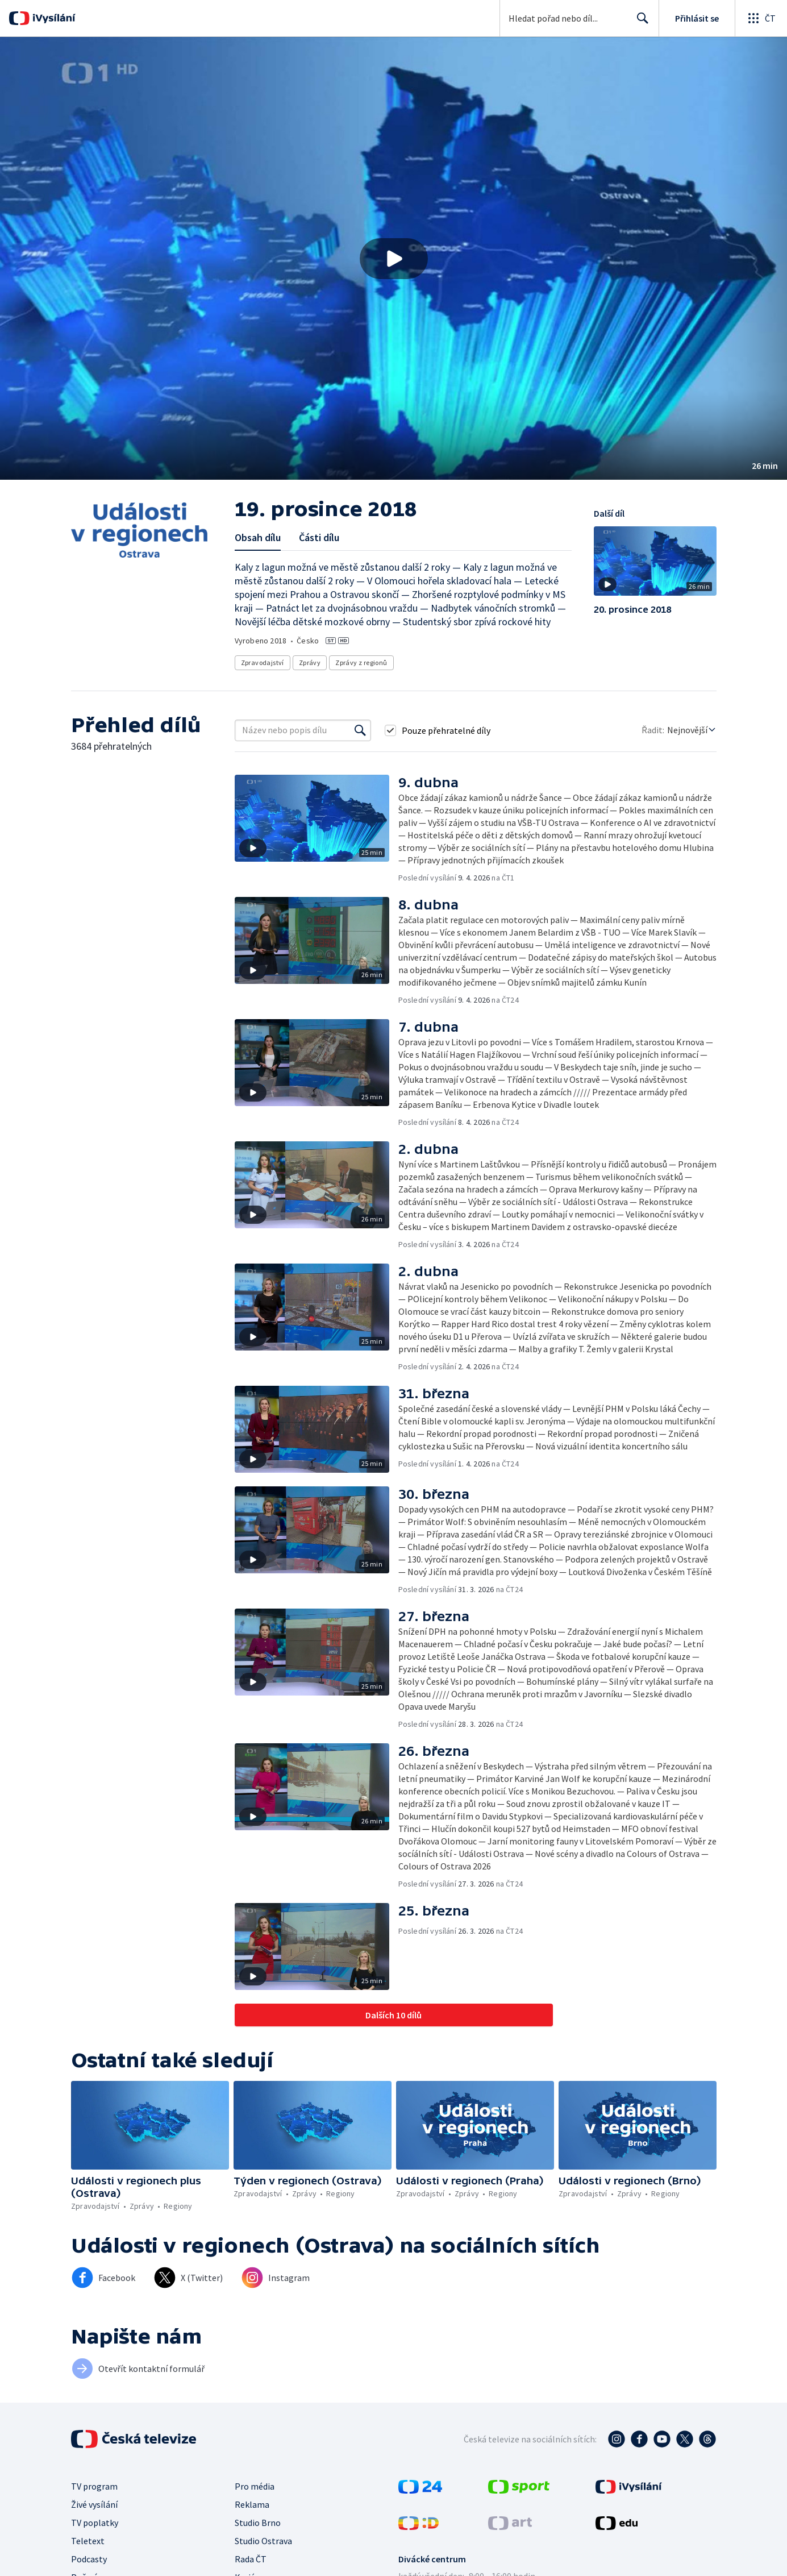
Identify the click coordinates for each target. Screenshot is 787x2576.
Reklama (252, 2504)
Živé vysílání (94, 2504)
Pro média (254, 2486)
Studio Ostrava (263, 2540)
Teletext (88, 2540)
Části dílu (319, 537)
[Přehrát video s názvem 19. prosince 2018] (394, 258)
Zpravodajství (262, 662)
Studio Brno (258, 2522)
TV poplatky (94, 2522)
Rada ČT (251, 2559)
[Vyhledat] (360, 730)
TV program (94, 2486)
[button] (393, 258)
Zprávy (309, 662)
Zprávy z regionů (361, 662)
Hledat (639, 22)
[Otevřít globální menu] (761, 18)
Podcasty (89, 2559)
